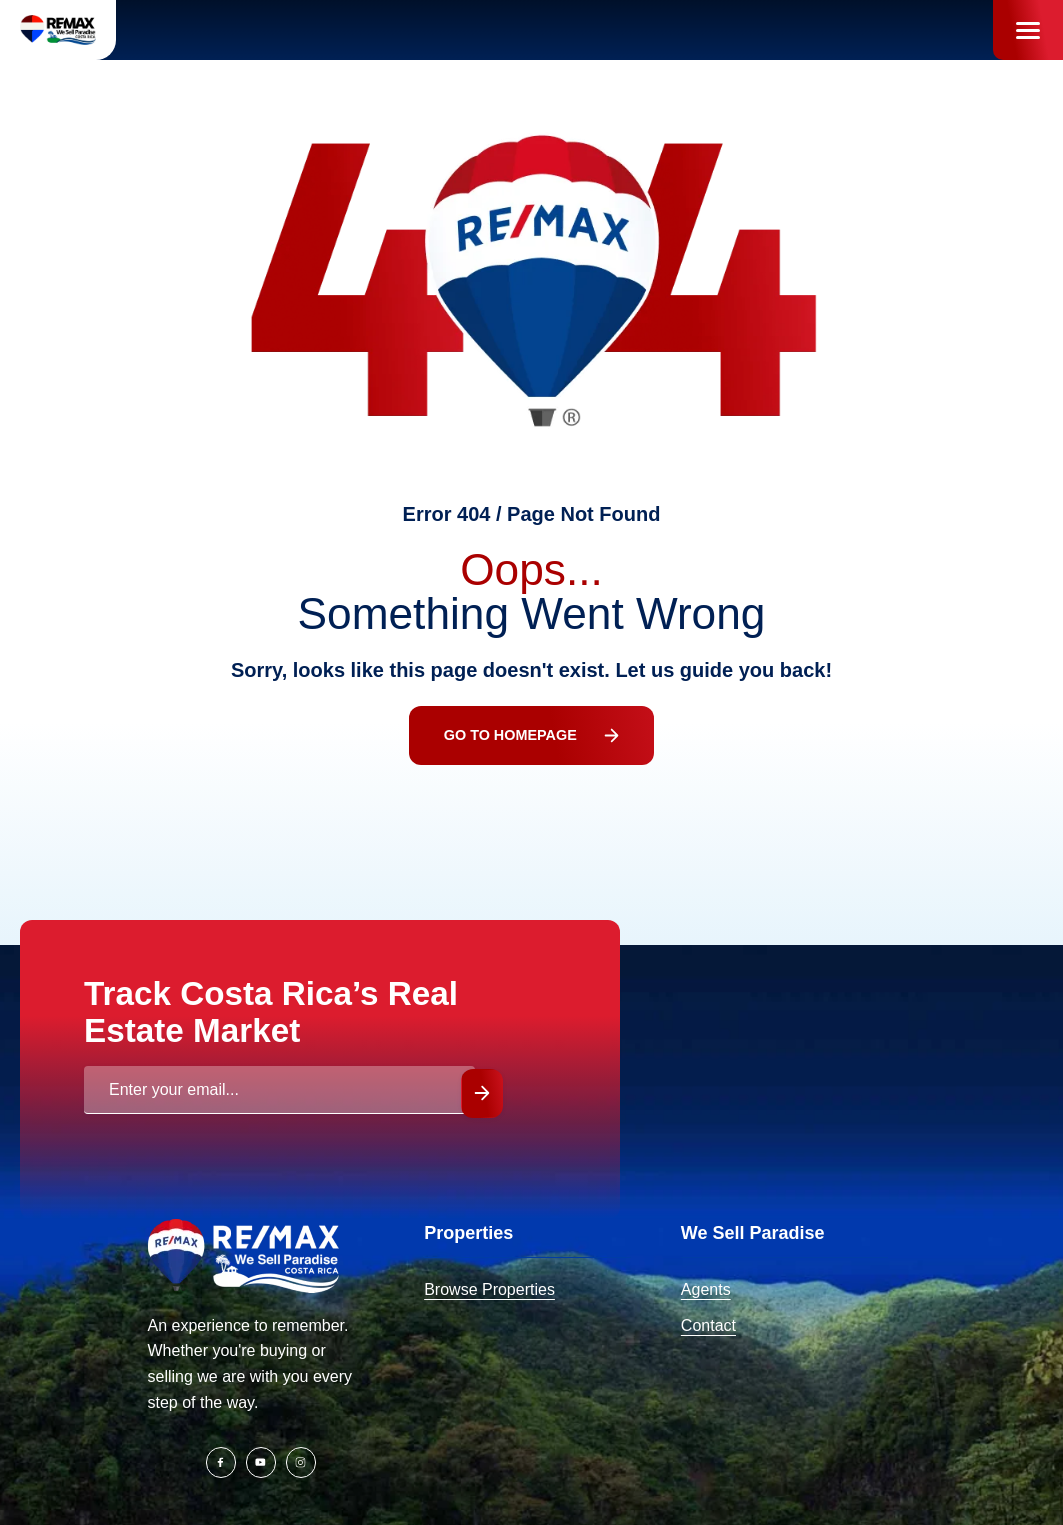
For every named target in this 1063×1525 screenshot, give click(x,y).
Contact (708, 1325)
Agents (706, 1289)
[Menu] (1028, 30)
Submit (482, 1093)
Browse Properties (489, 1289)
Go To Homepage (532, 735)
